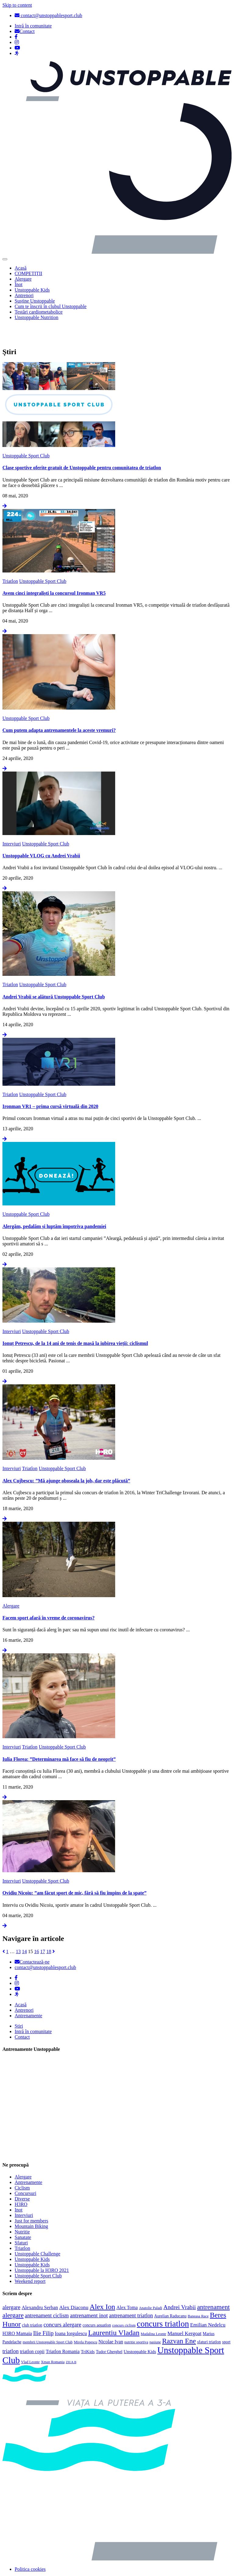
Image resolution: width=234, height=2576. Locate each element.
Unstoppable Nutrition (36, 317)
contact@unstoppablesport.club (48, 15)
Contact (22, 2015)
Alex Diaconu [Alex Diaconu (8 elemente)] (73, 2286)
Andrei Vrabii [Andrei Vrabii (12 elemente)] (179, 2285)
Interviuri (11, 822)
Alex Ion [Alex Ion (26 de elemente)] (102, 2285)
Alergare (23, 279)
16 (36, 1930)
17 (42, 1930)
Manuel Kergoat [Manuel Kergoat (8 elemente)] (185, 2312)
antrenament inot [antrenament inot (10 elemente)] (89, 2294)
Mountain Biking (31, 2204)
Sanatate (23, 2215)
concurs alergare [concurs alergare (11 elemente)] (62, 2303)
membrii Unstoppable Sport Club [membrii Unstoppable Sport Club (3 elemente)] (48, 2320)
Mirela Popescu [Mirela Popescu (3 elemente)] (85, 2320)
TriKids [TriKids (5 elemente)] (88, 2329)
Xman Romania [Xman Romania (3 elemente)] (53, 2340)
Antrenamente (28, 1994)
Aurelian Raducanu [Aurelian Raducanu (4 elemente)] (170, 2294)
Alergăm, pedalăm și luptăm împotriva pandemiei (54, 1204)
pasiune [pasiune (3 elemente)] (155, 2320)
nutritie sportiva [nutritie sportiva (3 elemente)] (136, 2320)
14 (24, 1930)
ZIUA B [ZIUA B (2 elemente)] (71, 2340)
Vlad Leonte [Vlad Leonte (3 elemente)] (30, 2340)
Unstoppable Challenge (37, 2232)
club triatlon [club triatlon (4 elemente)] (32, 2303)
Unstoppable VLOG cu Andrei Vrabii (41, 834)
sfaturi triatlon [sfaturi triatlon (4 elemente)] (209, 2320)
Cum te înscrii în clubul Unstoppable (51, 306)
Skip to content (17, 5)
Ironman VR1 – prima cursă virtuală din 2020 (50, 1084)
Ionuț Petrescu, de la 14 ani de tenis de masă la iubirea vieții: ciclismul (75, 1321)
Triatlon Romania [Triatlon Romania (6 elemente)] (63, 2329)
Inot (19, 2188)
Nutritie (22, 2210)
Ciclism (22, 2166)
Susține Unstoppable (35, 300)
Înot (19, 284)
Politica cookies (30, 2547)
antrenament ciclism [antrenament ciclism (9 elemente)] (47, 2294)
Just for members (31, 2199)
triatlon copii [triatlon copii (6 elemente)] (32, 2329)
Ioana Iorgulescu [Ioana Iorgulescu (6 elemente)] (71, 2311)
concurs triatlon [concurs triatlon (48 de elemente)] (163, 2302)
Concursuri (25, 2172)
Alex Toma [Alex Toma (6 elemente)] (127, 2285)
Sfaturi (21, 2221)
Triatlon (10, 559)
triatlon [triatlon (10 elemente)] (10, 2330)
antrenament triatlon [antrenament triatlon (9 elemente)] (131, 2294)
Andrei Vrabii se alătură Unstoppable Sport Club (53, 975)
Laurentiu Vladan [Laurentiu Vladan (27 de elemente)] (114, 2311)
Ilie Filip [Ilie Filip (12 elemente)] (43, 2311)
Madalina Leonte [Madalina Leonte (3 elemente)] (153, 2312)
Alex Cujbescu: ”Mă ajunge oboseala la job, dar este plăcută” (66, 1459)
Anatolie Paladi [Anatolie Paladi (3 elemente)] (150, 2286)
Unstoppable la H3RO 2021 (42, 2248)
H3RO (21, 2182)
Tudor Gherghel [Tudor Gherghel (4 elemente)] (109, 2330)
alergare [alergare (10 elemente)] (11, 2286)
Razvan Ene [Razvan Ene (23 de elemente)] (179, 2319)
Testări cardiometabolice (38, 311)
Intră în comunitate (33, 2010)
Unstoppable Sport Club (26, 434)
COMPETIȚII (28, 273)
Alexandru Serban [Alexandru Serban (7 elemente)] (40, 2286)
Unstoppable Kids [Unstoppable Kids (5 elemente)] (140, 2329)
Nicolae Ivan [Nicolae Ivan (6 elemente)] (110, 2320)
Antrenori (24, 295)
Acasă (21, 268)
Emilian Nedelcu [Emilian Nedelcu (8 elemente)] (207, 2303)
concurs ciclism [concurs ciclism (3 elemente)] (124, 2304)
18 (48, 1930)
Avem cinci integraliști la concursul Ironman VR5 (54, 571)
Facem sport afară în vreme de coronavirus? (48, 1596)
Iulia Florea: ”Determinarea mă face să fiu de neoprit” (59, 1737)
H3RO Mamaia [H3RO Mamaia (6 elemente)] (17, 2311)
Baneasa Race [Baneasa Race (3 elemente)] (198, 2294)
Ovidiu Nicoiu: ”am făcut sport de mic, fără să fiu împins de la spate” (74, 1871)
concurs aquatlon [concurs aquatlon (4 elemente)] (97, 2303)
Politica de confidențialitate (41, 2568)
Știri (19, 2004)
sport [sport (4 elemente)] (226, 2320)
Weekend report (30, 2259)
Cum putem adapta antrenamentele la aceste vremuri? (59, 708)
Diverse (22, 2177)
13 (18, 1930)
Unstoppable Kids (32, 289)
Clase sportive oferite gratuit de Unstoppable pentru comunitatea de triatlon (81, 446)
